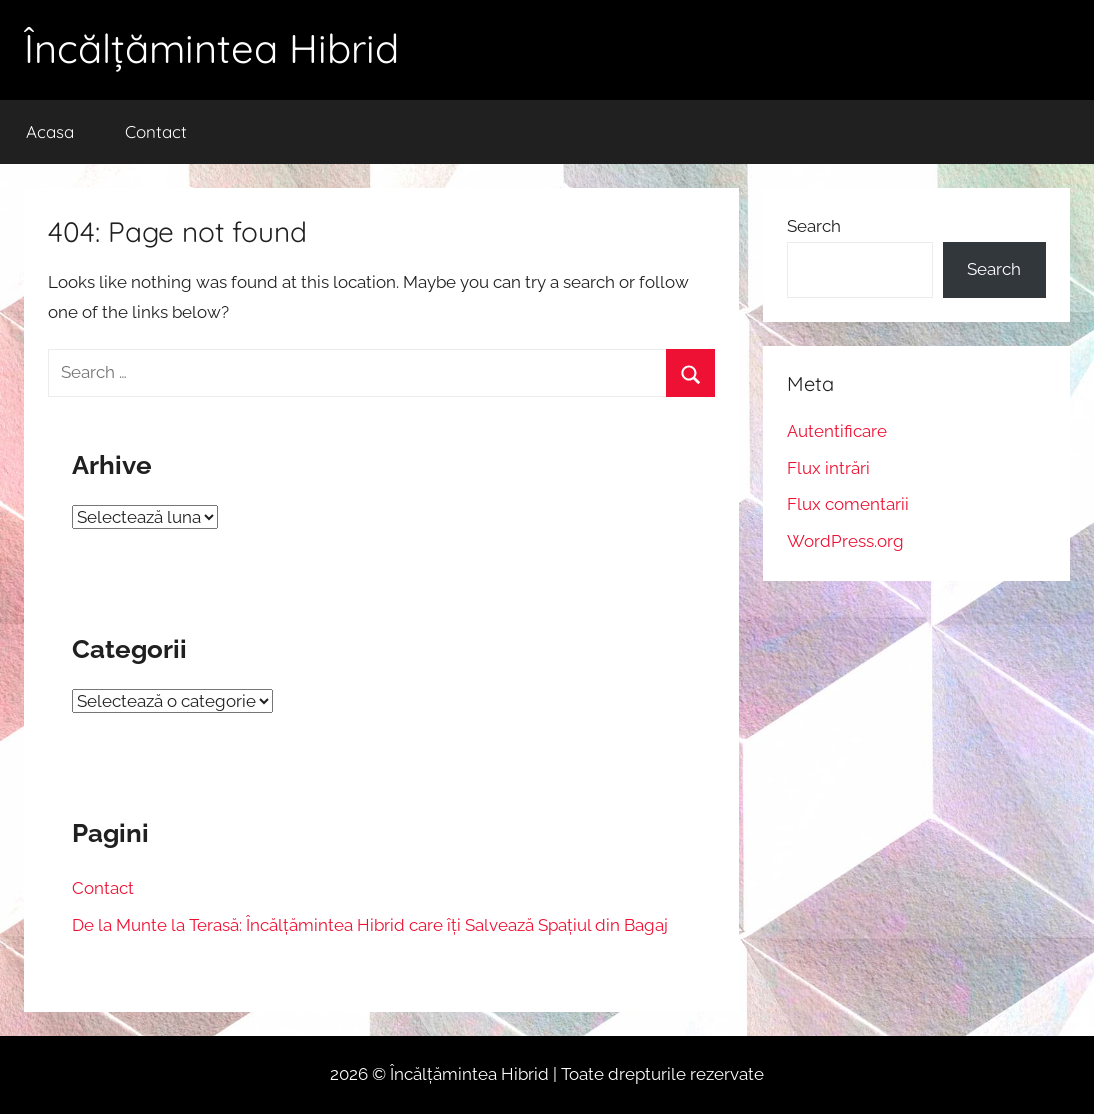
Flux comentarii (848, 504)
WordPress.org (845, 541)
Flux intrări (828, 468)
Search (814, 226)
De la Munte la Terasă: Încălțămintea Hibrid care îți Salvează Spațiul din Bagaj (370, 925)
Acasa (50, 131)
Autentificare (837, 431)
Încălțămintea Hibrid (211, 48)
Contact (156, 131)
